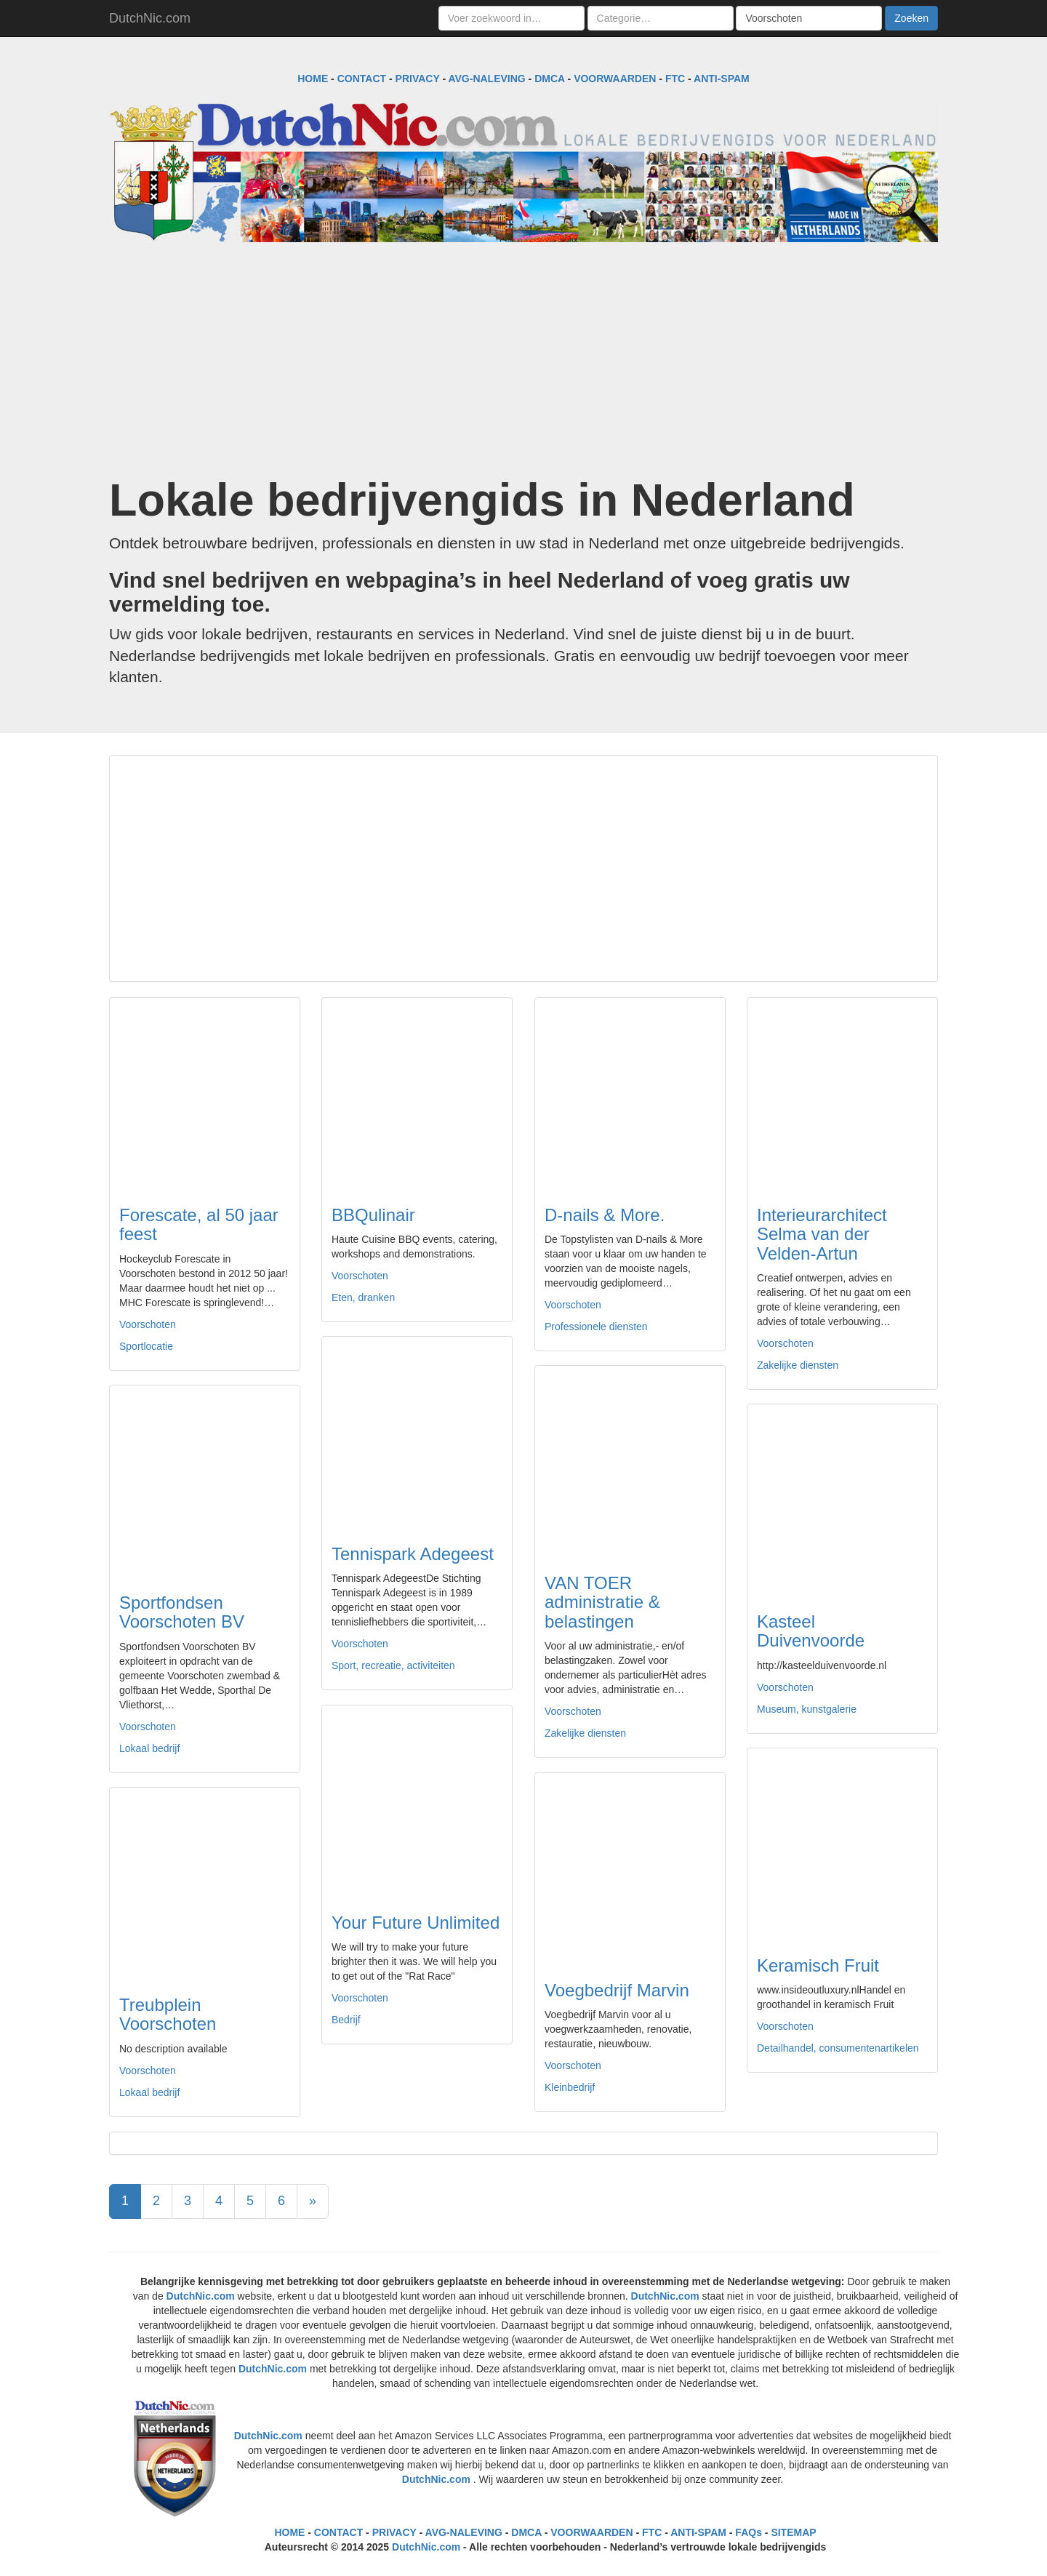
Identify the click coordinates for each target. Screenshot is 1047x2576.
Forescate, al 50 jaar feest (198, 1224)
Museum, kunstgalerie (807, 1709)
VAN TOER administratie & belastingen (602, 1602)
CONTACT (361, 78)
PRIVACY (418, 78)
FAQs (748, 2532)
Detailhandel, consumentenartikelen (838, 2048)
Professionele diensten (596, 1326)
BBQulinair (373, 1215)
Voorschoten (147, 1324)
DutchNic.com (149, 18)
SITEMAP (793, 2532)
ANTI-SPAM (722, 78)
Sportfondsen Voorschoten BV (181, 1612)
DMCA (549, 78)
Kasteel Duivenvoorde (811, 1631)
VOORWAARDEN (615, 78)
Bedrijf (346, 2019)
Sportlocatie (146, 1346)
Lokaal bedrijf (149, 1748)
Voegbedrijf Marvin (617, 1990)
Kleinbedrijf (570, 2087)
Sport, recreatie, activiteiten (393, 1665)
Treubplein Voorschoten (167, 2014)
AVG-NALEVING (486, 78)
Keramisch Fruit (818, 1965)
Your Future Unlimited (416, 1922)
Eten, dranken (363, 1297)
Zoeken (911, 18)
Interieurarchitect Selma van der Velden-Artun (822, 1234)
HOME (312, 78)
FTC (675, 78)
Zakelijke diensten (797, 1365)
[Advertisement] (523, 358)
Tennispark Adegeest (413, 1554)
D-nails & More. (605, 1215)
